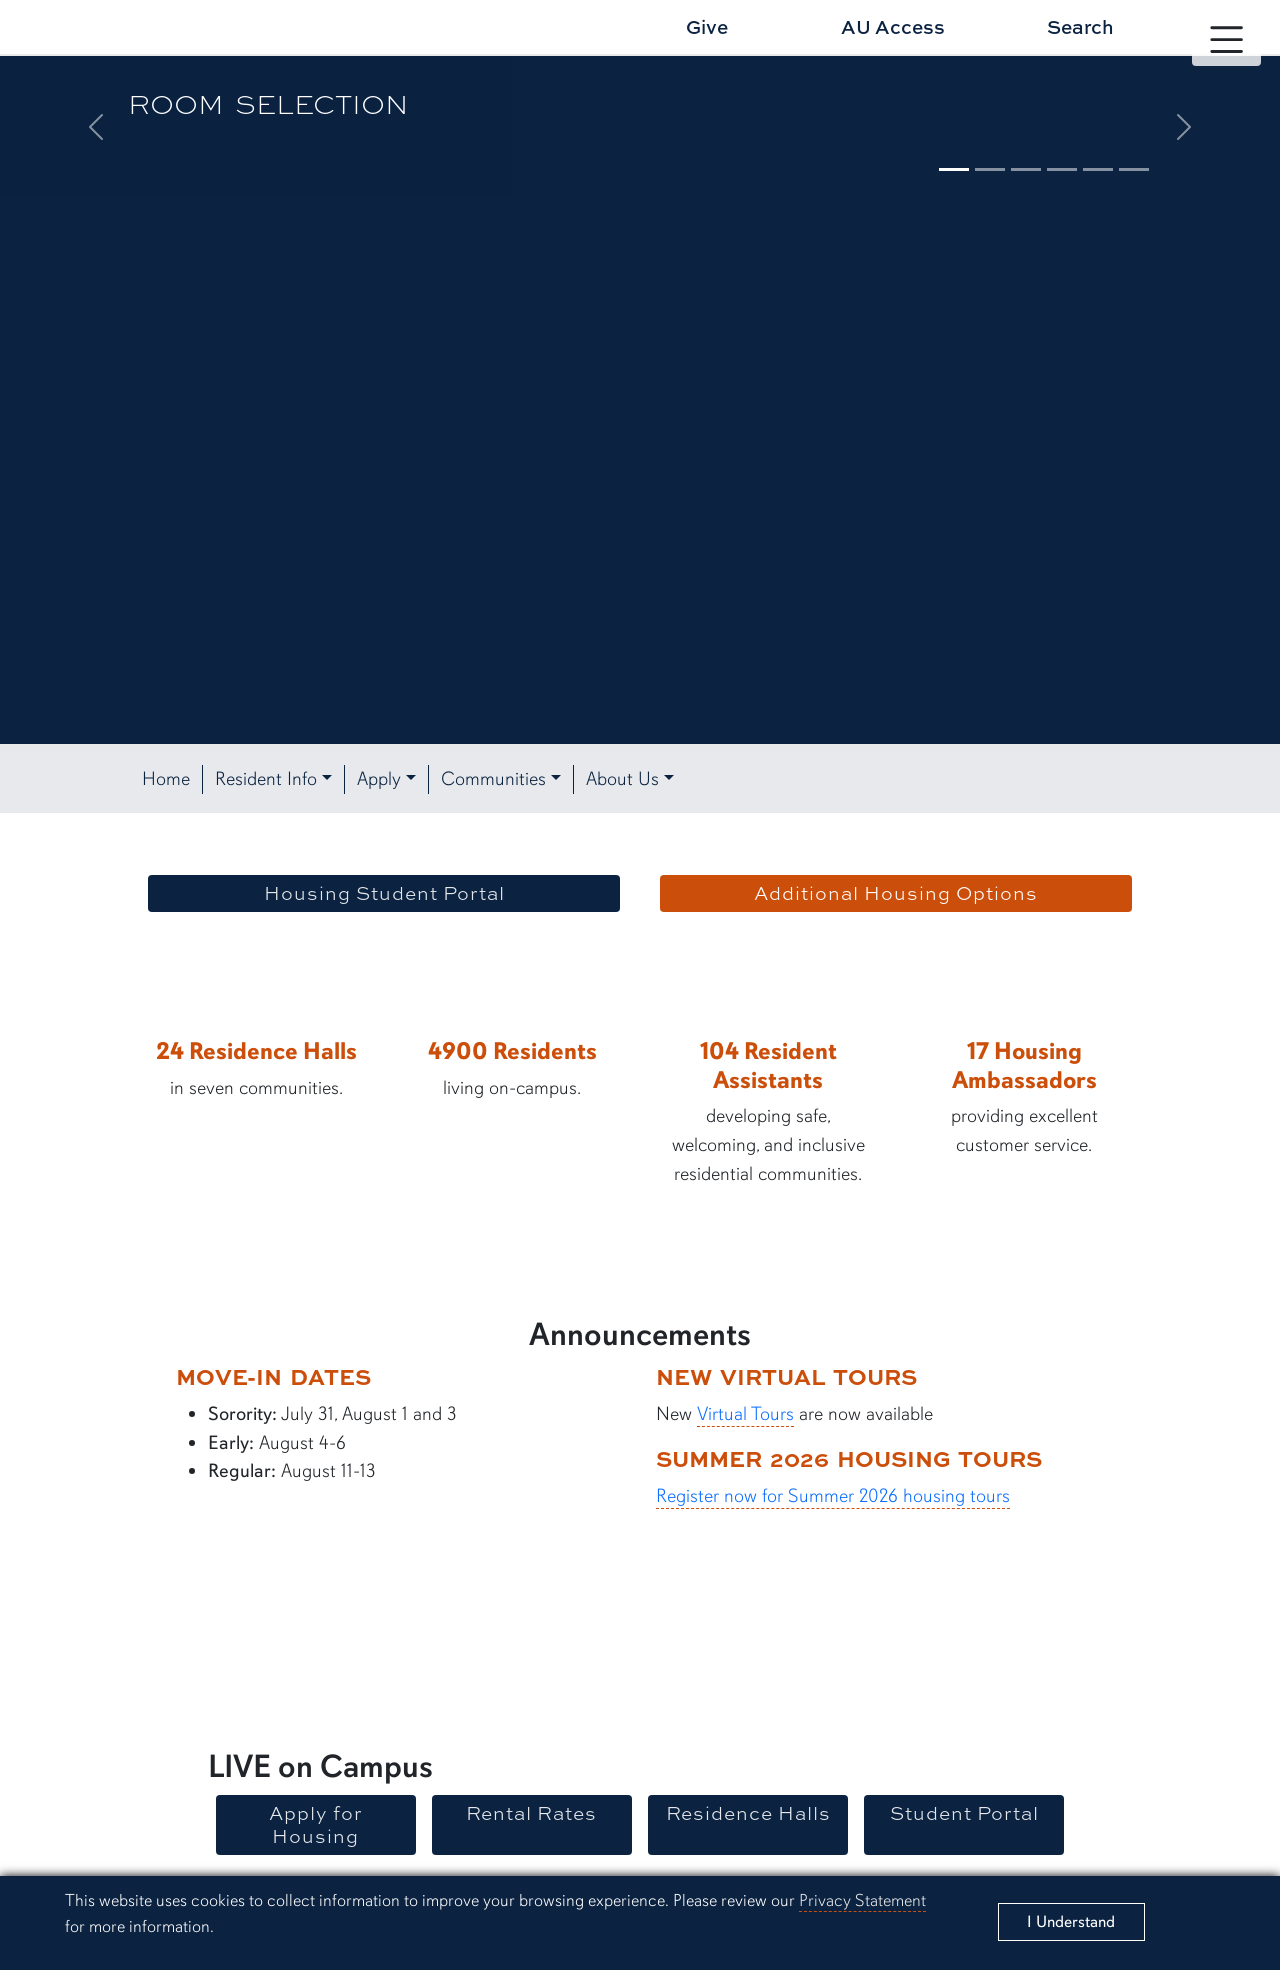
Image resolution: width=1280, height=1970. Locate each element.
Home (166, 779)
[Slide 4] (1062, 169)
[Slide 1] (954, 169)
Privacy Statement (862, 1900)
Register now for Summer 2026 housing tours (833, 1496)
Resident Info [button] (266, 779)
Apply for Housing (316, 1824)
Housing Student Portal (384, 893)
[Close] (1072, 1922)
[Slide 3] (1026, 169)
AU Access (893, 26)
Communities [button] (493, 779)
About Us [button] (622, 779)
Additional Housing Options (896, 893)
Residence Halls (748, 1813)
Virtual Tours (745, 1414)
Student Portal (964, 1813)
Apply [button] (379, 779)
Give (707, 26)
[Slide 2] (990, 169)
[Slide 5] (1098, 169)
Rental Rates (531, 1813)
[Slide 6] (1134, 169)
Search (1080, 26)
